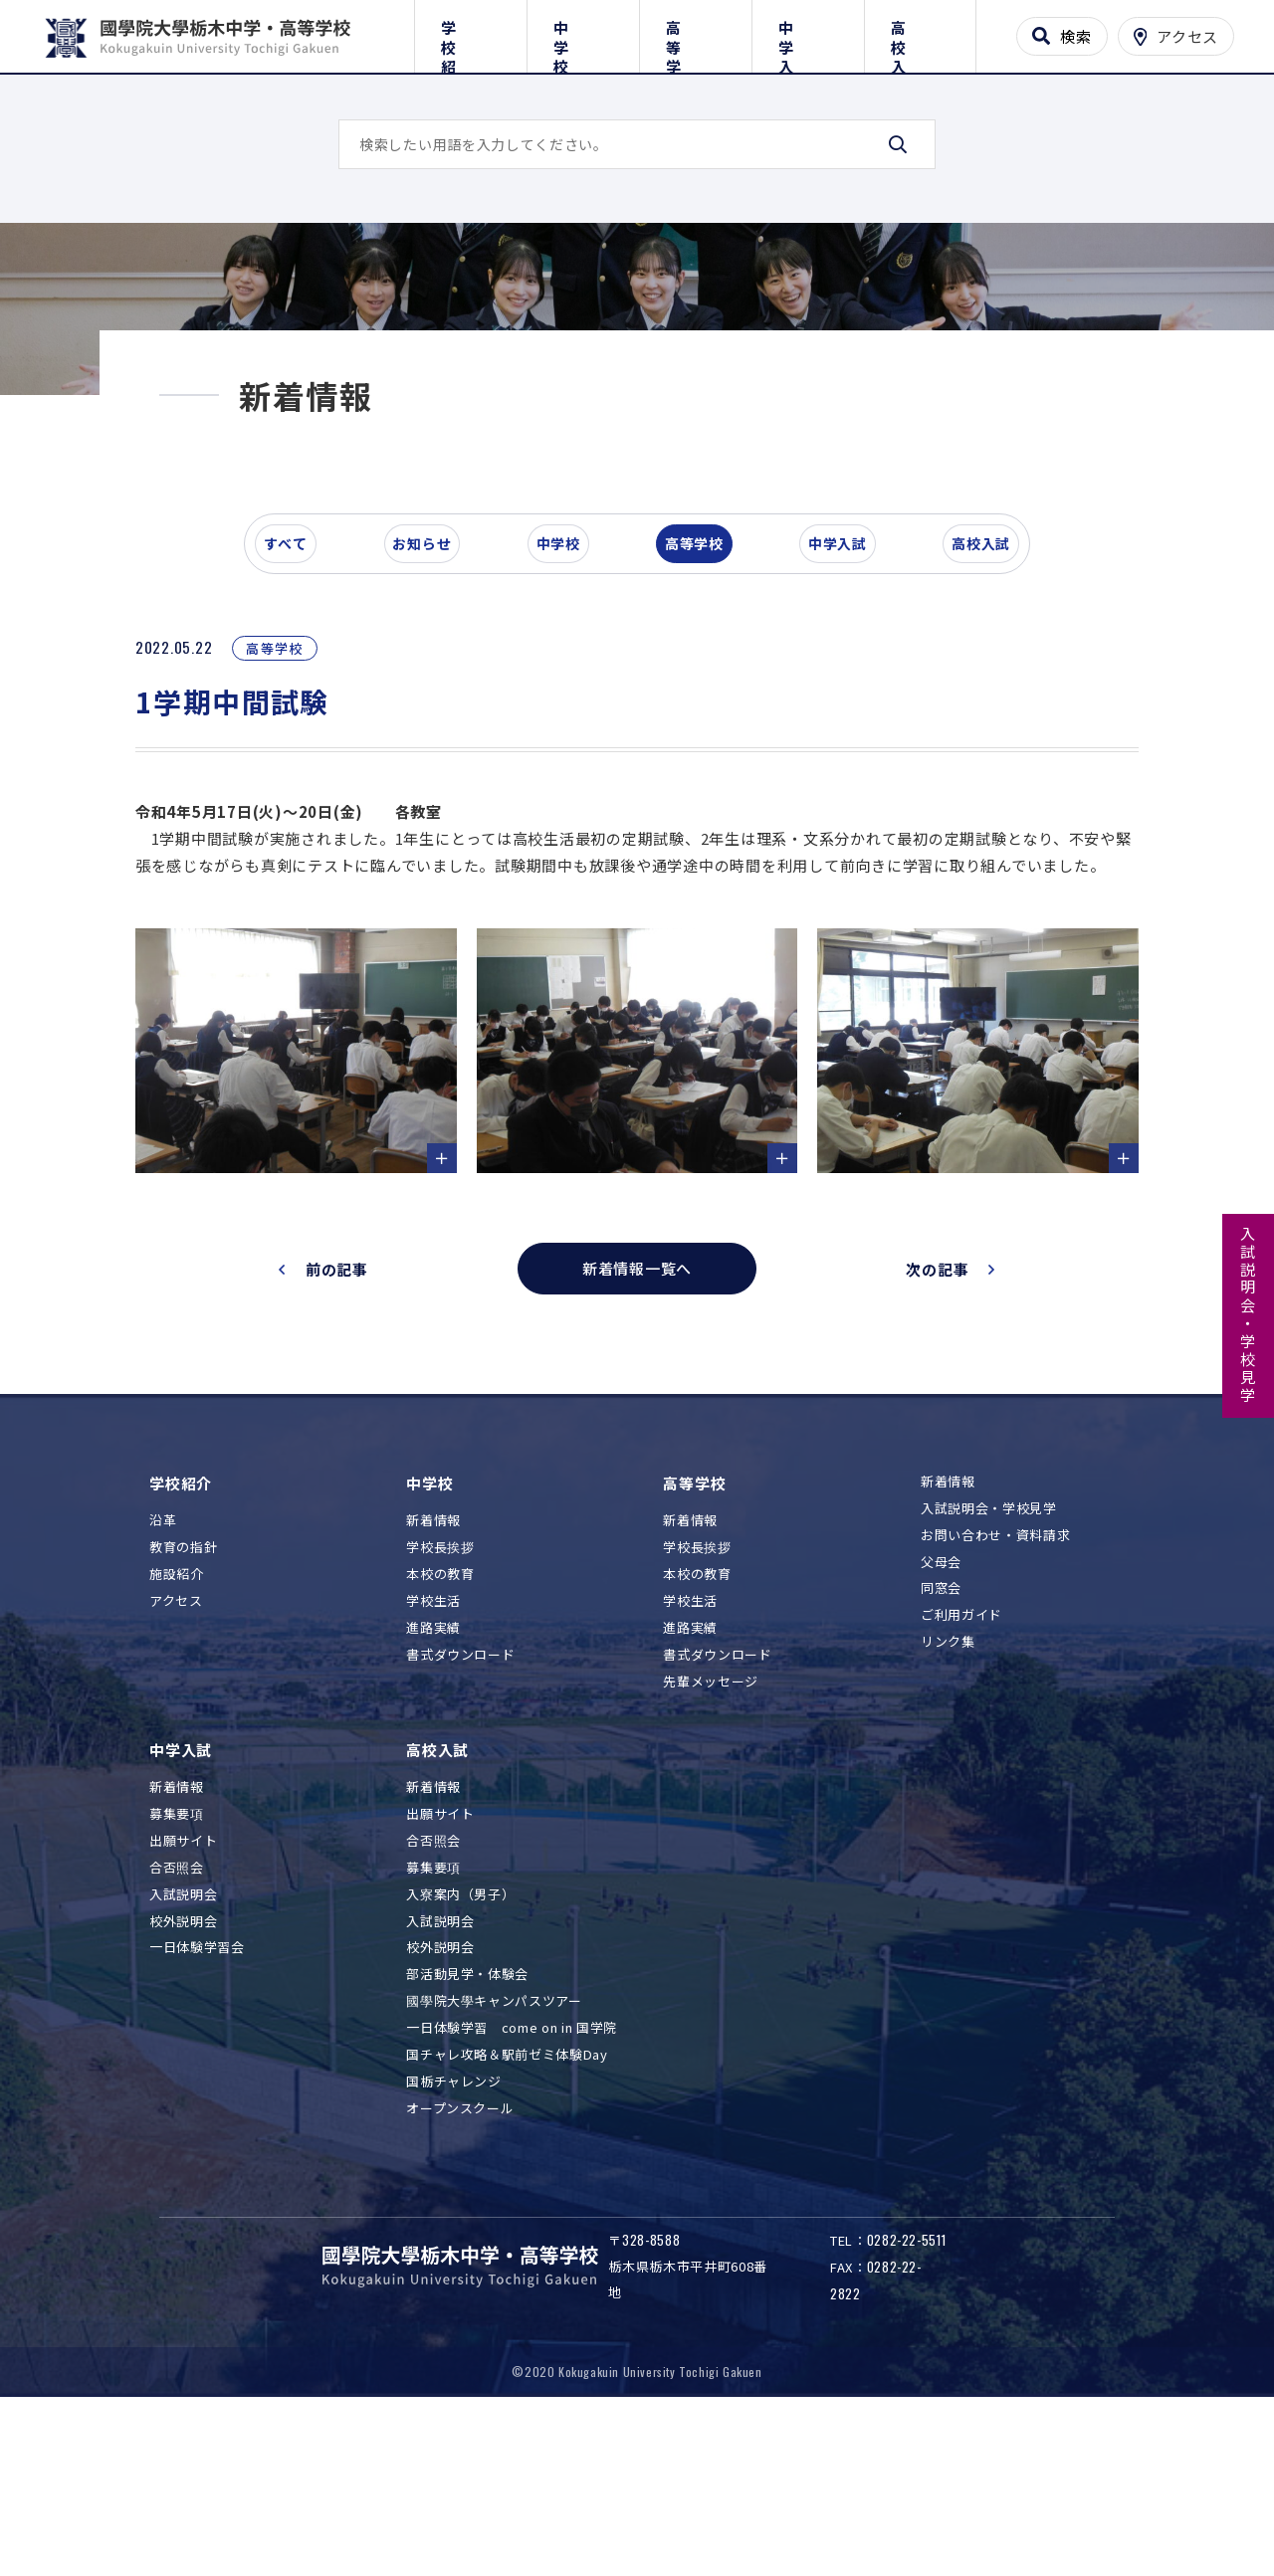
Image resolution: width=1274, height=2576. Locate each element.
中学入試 (807, 32)
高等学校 (695, 32)
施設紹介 (176, 1740)
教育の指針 (183, 1714)
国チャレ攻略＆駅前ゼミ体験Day (506, 2221)
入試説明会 (183, 2061)
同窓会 (941, 1755)
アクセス (176, 1767)
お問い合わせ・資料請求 (995, 1701)
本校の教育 (440, 1740)
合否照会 (176, 2034)
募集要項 (176, 1980)
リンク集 (948, 1808)
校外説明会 (183, 2088)
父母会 (941, 1728)
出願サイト (183, 2007)
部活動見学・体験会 (467, 2141)
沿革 (162, 1688)
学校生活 (433, 1767)
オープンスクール (460, 2275)
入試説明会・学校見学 (1248, 1315)
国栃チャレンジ (454, 2248)
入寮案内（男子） (460, 2061)
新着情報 (433, 1688)
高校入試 (920, 32)
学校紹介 (470, 32)
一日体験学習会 (197, 2114)
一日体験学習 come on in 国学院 (511, 2194)
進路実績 (433, 1794)
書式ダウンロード (460, 1821)
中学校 (582, 32)
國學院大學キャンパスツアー (493, 2167)
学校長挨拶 (440, 1714)
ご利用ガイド (961, 1782)
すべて (297, 690)
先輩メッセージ (710, 1848)
